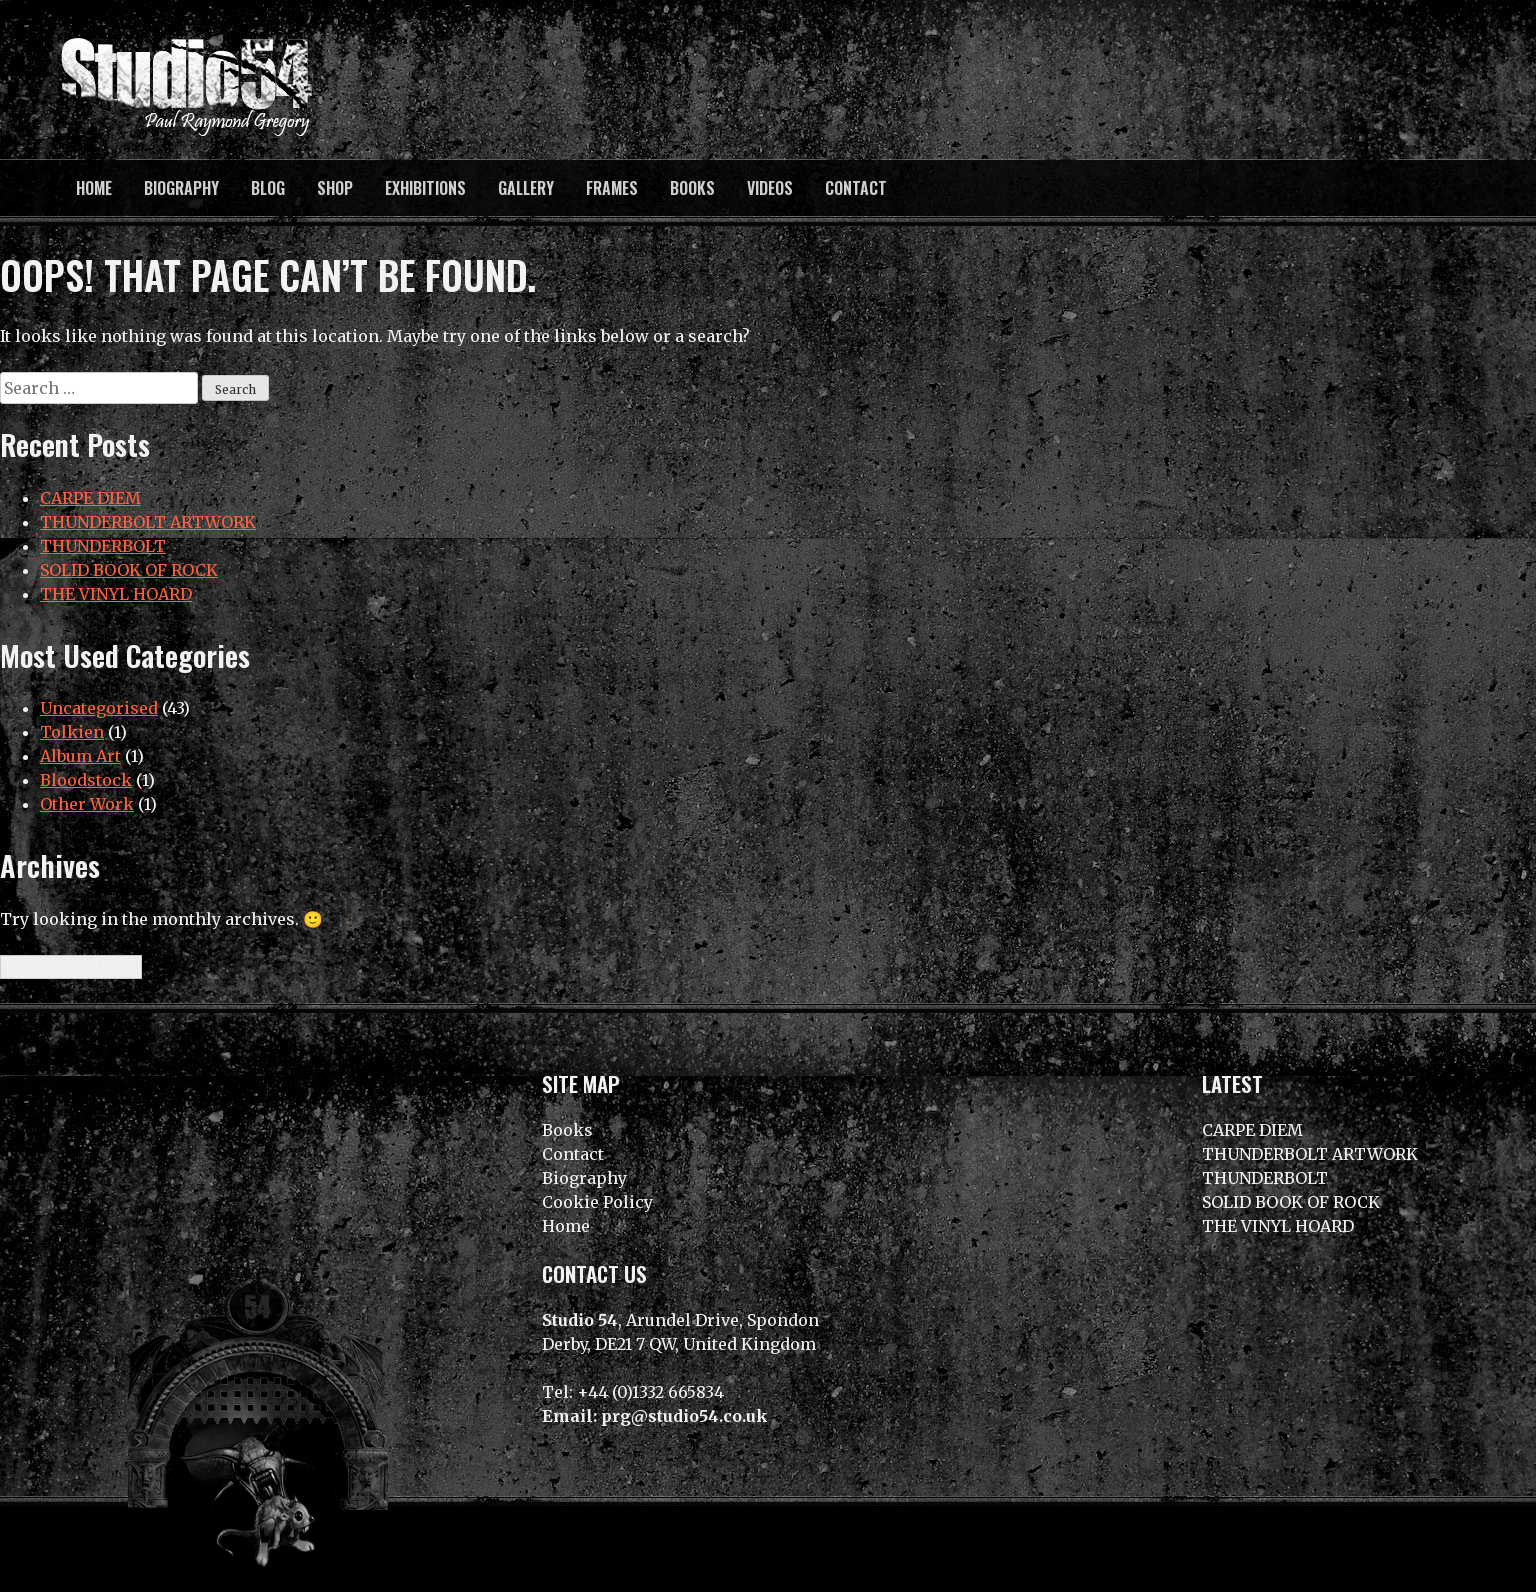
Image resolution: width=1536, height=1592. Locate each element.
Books (692, 188)
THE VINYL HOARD (116, 594)
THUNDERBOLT (103, 546)
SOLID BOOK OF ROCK (129, 570)
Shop (335, 188)
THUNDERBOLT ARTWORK (148, 522)
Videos (770, 188)
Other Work (87, 804)
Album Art (80, 756)
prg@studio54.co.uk (684, 1416)
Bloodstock (86, 780)
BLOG (268, 188)
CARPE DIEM (90, 498)
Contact (856, 188)
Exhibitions (425, 188)
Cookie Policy (597, 1202)
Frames (612, 188)
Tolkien (72, 732)
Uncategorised (99, 708)
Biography (181, 188)
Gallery (526, 188)
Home (94, 188)
